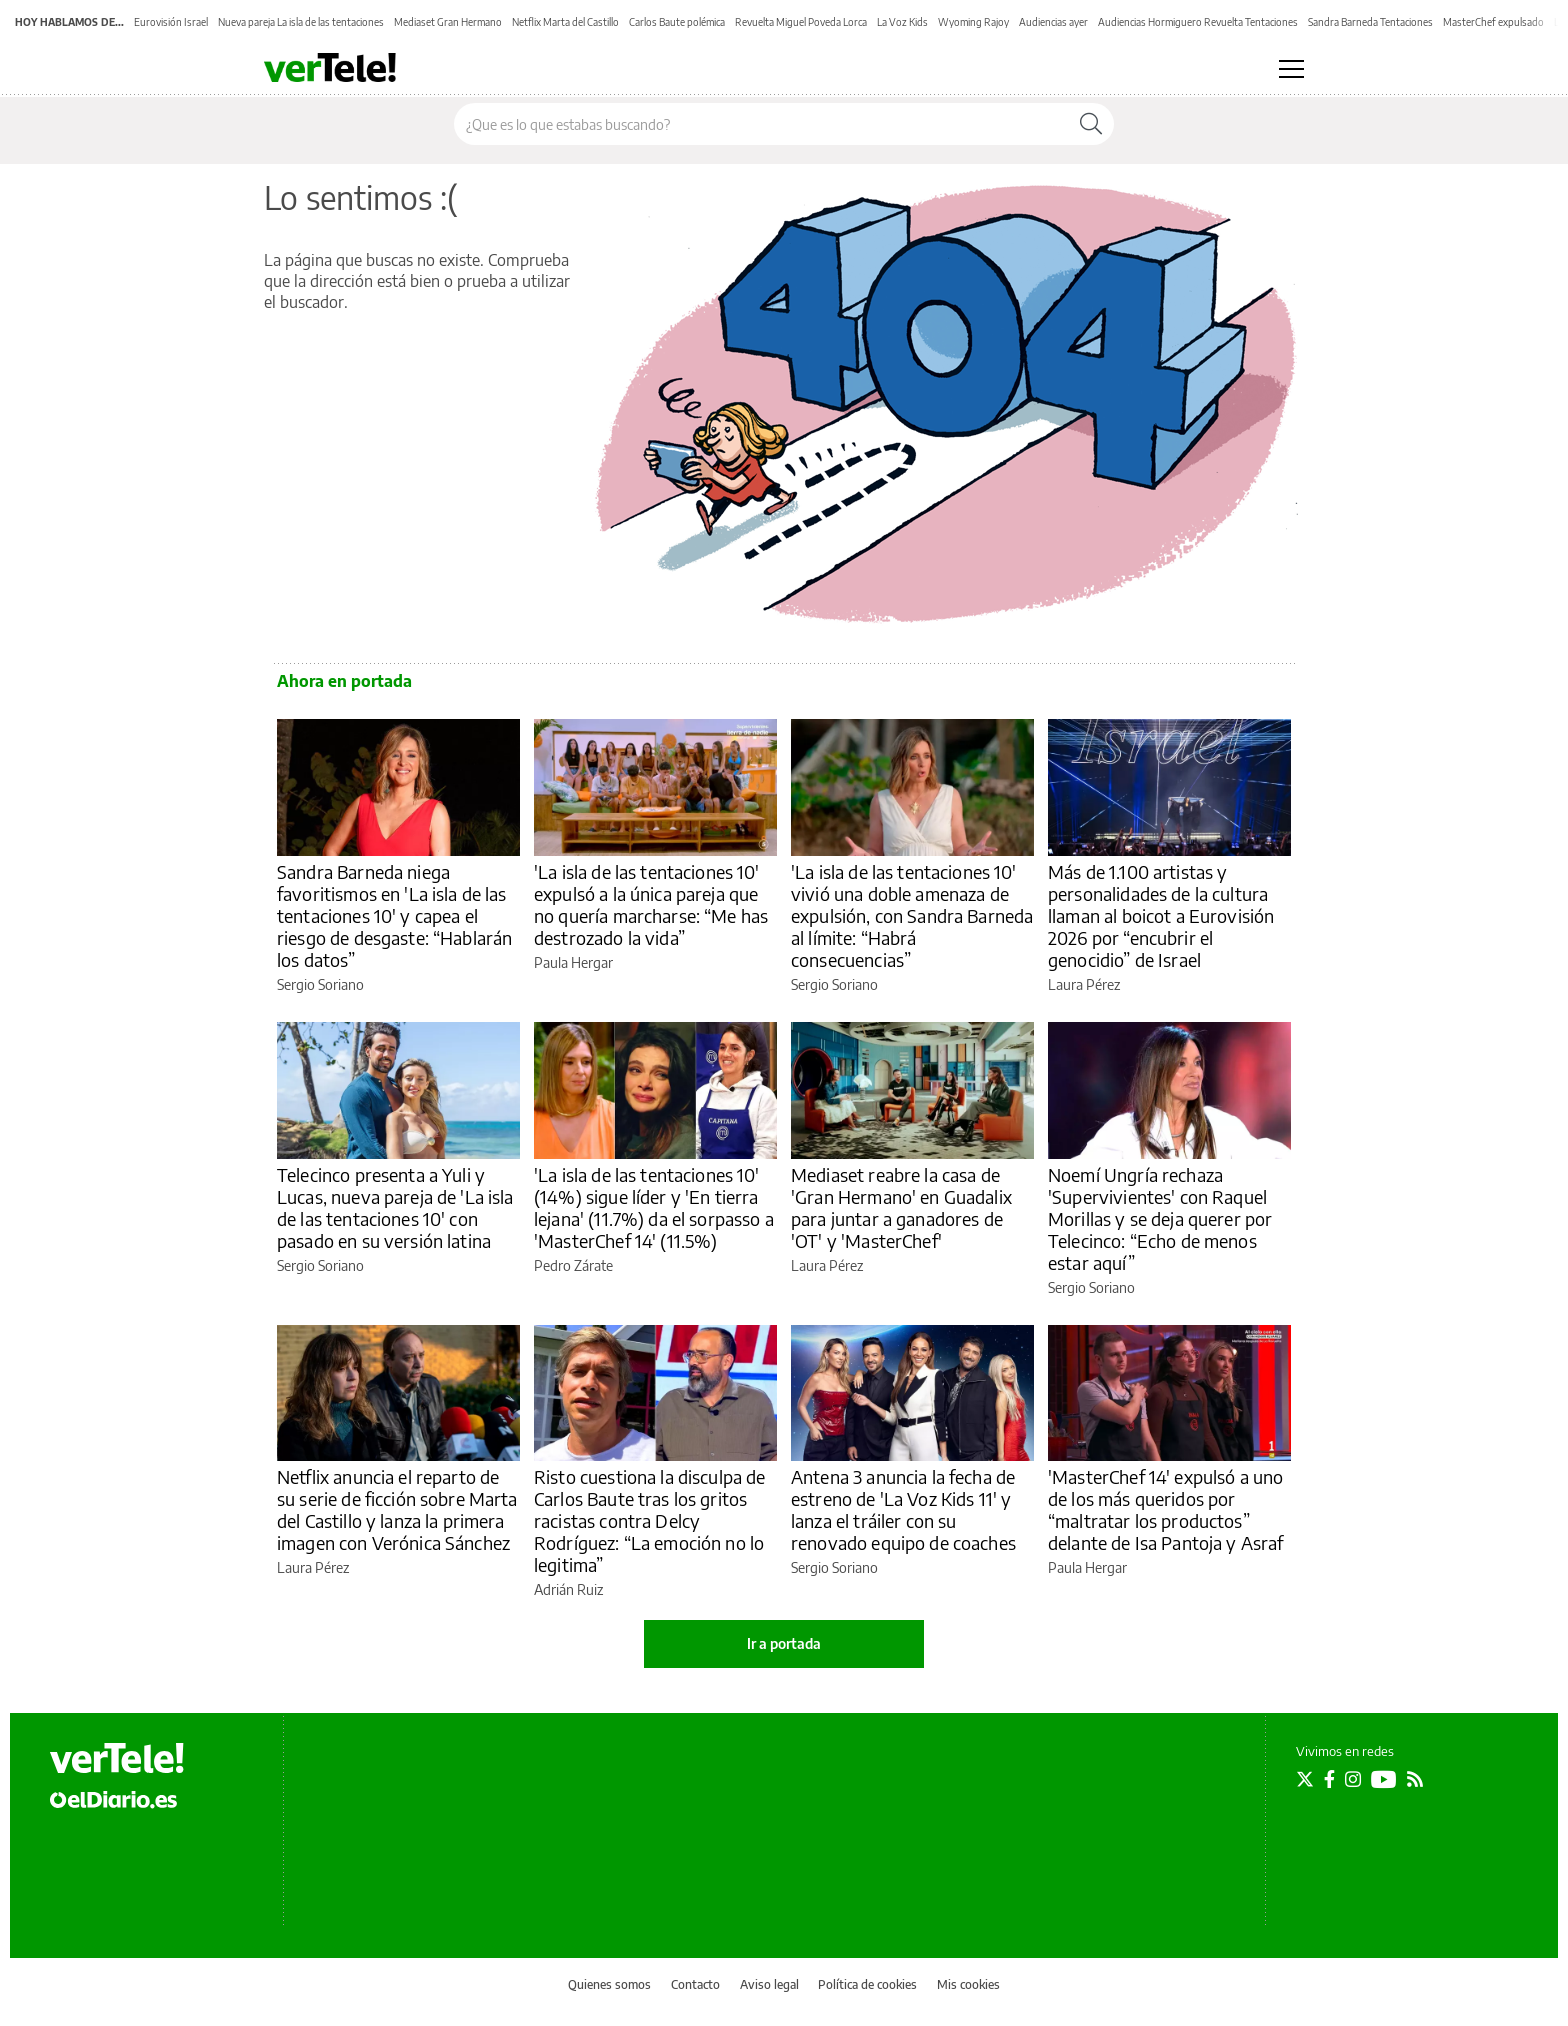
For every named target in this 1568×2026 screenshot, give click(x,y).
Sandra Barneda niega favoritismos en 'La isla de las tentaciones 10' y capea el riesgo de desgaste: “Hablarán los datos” (394, 915)
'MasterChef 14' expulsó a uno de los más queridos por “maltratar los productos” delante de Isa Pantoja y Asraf (1166, 1509)
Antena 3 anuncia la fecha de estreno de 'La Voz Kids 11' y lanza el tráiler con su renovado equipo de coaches (903, 1509)
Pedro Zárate (573, 1265)
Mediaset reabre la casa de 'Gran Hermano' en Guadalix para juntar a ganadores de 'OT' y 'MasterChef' (901, 1207)
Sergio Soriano (320, 984)
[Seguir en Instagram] (1353, 1779)
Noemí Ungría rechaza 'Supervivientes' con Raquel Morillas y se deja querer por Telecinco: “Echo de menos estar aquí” (1160, 1218)
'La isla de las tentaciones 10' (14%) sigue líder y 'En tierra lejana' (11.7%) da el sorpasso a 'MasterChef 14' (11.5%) (654, 1207)
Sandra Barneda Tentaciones (1370, 22)
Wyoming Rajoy (973, 22)
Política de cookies (867, 1984)
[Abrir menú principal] (1291, 69)
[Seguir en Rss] (1415, 1779)
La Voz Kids (902, 22)
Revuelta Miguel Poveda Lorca (801, 22)
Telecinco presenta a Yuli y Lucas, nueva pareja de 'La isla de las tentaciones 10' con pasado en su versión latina (395, 1207)
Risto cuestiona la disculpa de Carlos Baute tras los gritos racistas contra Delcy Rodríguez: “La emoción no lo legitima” (650, 1520)
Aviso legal (769, 1984)
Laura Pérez (1084, 984)
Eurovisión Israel (171, 22)
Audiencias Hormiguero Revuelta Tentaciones (1198, 22)
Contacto (695, 1984)
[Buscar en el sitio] (761, 124)
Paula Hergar (573, 962)
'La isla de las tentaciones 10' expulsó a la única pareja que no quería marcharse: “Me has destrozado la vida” (651, 904)
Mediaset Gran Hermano (448, 22)
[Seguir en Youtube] (1384, 1779)
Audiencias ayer (1053, 22)
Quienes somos (609, 1984)
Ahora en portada (344, 681)
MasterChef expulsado (1493, 22)
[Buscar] (1091, 124)
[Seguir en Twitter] (1305, 1779)
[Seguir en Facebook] (1329, 1779)
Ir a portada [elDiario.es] (784, 1643)
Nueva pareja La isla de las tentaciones (301, 22)
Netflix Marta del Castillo (565, 22)
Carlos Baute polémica (677, 22)
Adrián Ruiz (568, 1589)
